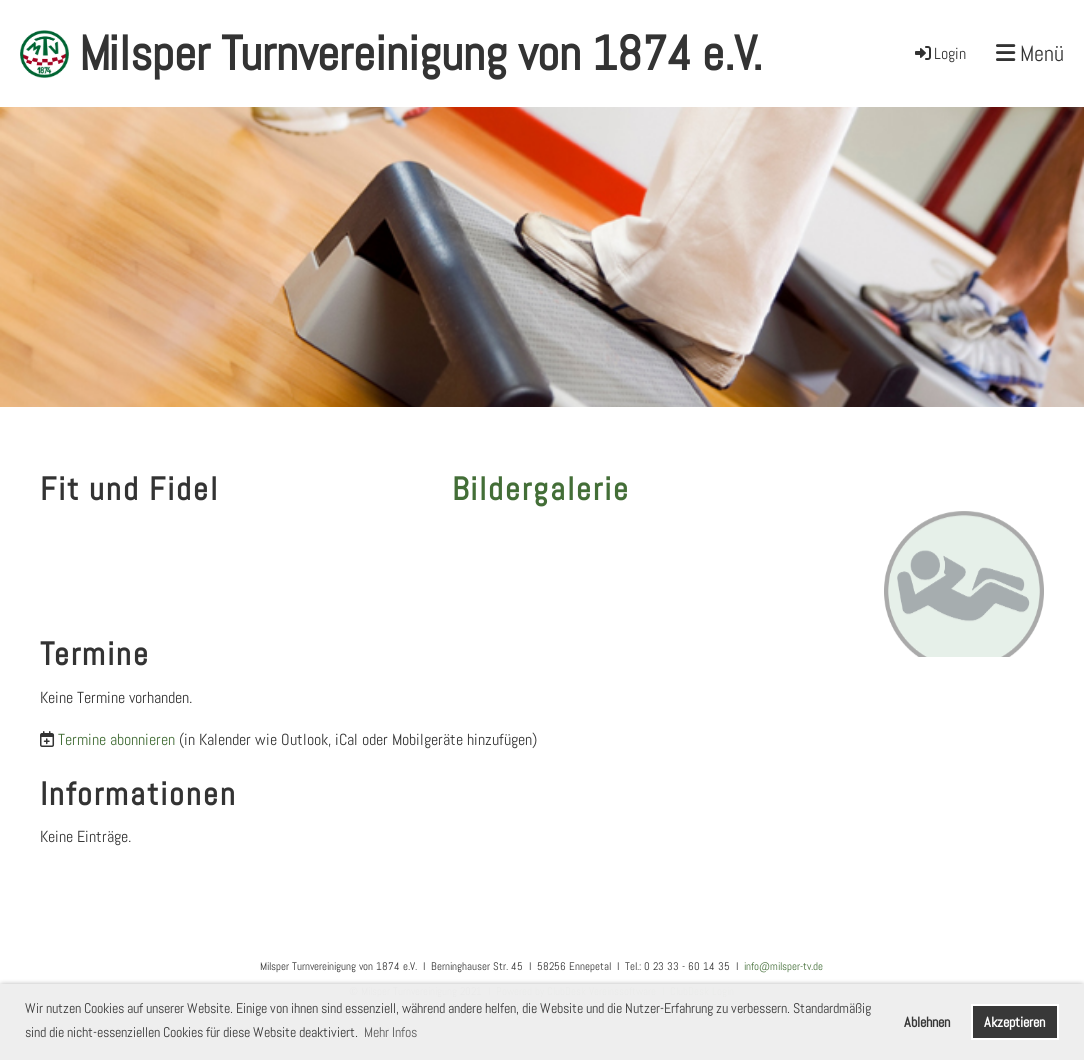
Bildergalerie (541, 489)
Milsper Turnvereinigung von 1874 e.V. (420, 53)
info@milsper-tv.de (783, 966)
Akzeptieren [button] (1014, 1022)
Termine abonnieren (116, 739)
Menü (1030, 53)
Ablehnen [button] (927, 1022)
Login (939, 53)
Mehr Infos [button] (390, 1032)
